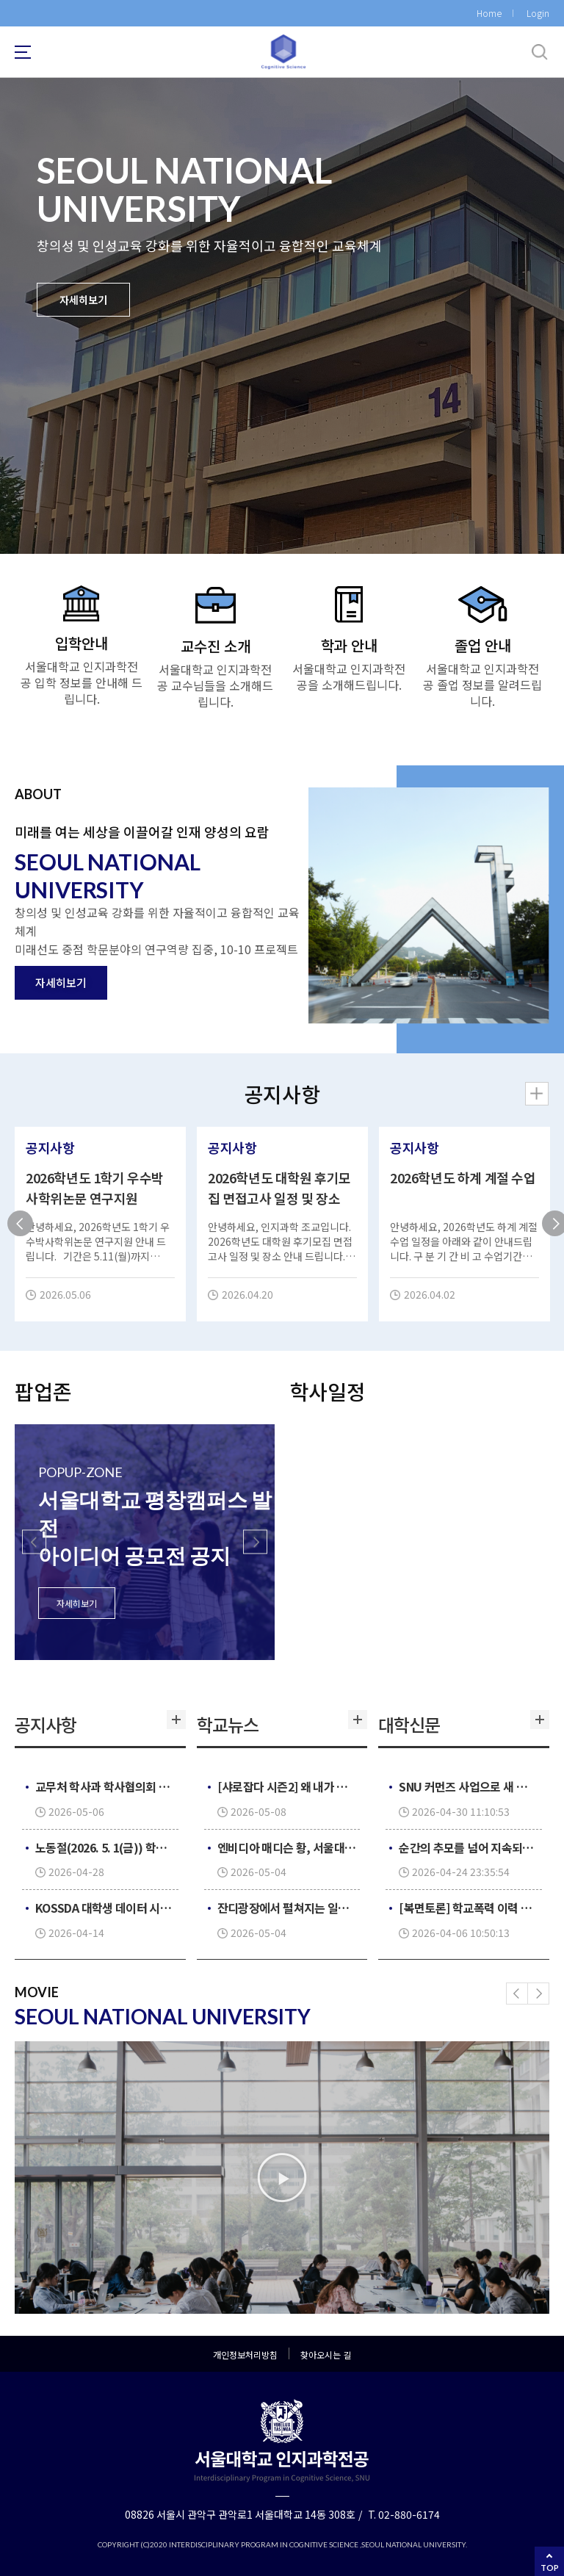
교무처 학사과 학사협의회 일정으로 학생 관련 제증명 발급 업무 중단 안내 (105, 1786)
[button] (34, 1542)
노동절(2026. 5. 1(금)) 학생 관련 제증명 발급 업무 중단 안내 (105, 1847)
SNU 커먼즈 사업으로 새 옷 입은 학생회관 (468, 1786)
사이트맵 (23, 52)
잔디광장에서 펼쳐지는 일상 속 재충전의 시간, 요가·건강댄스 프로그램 (287, 1907)
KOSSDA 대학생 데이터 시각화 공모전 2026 (105, 1907)
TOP (549, 2567)
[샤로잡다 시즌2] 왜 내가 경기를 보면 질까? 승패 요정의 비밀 (287, 1786)
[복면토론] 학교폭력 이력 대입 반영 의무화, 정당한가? (468, 1907)
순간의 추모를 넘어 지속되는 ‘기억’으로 (468, 1847)
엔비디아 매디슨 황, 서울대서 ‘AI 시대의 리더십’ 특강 (287, 1847)
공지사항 (50, 1147)
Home (489, 13)
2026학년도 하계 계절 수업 (463, 1177)
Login (538, 13)
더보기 (175, 1725)
